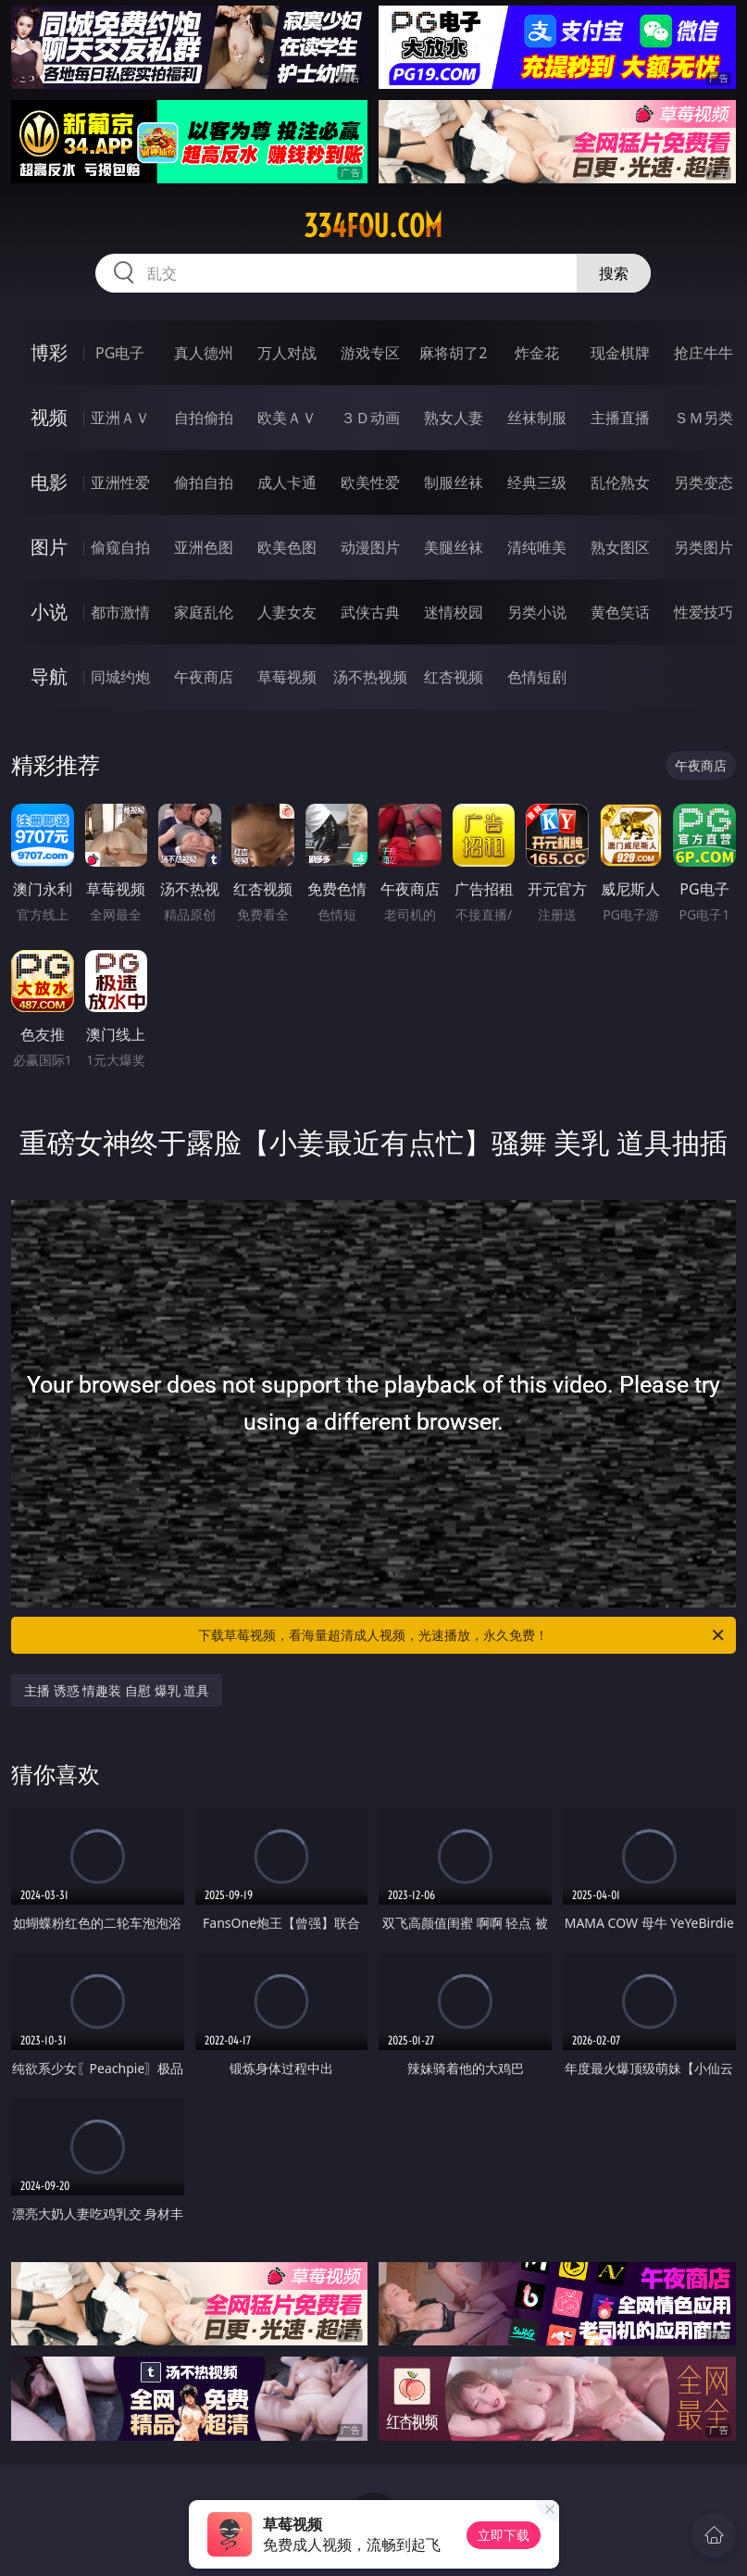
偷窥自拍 (120, 547)
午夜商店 (203, 677)
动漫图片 (370, 547)
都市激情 (120, 612)
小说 (49, 611)
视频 (49, 417)
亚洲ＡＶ (120, 417)
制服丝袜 (453, 482)
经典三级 (536, 482)
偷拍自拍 (203, 482)
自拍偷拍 (203, 417)
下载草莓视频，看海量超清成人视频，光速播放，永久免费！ (462, 1635)
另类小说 (536, 612)
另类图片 (703, 547)
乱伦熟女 (620, 482)
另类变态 (703, 482)
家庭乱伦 (203, 612)
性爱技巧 (703, 612)
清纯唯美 (536, 547)
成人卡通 (287, 482)
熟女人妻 (453, 417)
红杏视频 (453, 677)
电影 (49, 481)
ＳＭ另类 (703, 417)
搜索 (614, 273)
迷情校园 (453, 612)
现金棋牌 (620, 353)
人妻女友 (287, 612)
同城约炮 (120, 677)
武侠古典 (370, 612)
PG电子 (119, 353)
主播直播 (620, 417)
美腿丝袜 (453, 547)
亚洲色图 (203, 547)
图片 (49, 546)
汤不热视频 (370, 677)
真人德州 (203, 353)
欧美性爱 (370, 482)
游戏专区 (370, 353)
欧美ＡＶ (287, 417)
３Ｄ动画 (370, 417)
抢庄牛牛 (703, 353)
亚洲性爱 (120, 482)
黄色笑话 (620, 612)
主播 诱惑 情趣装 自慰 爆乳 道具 (116, 1690)
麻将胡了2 (453, 353)
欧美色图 (287, 547)
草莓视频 (287, 677)
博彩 (49, 352)
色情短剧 (536, 677)
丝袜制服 (536, 417)
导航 (49, 676)
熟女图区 (620, 547)
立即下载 (503, 2535)
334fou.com (373, 225)
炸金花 (537, 353)
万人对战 (287, 353)
